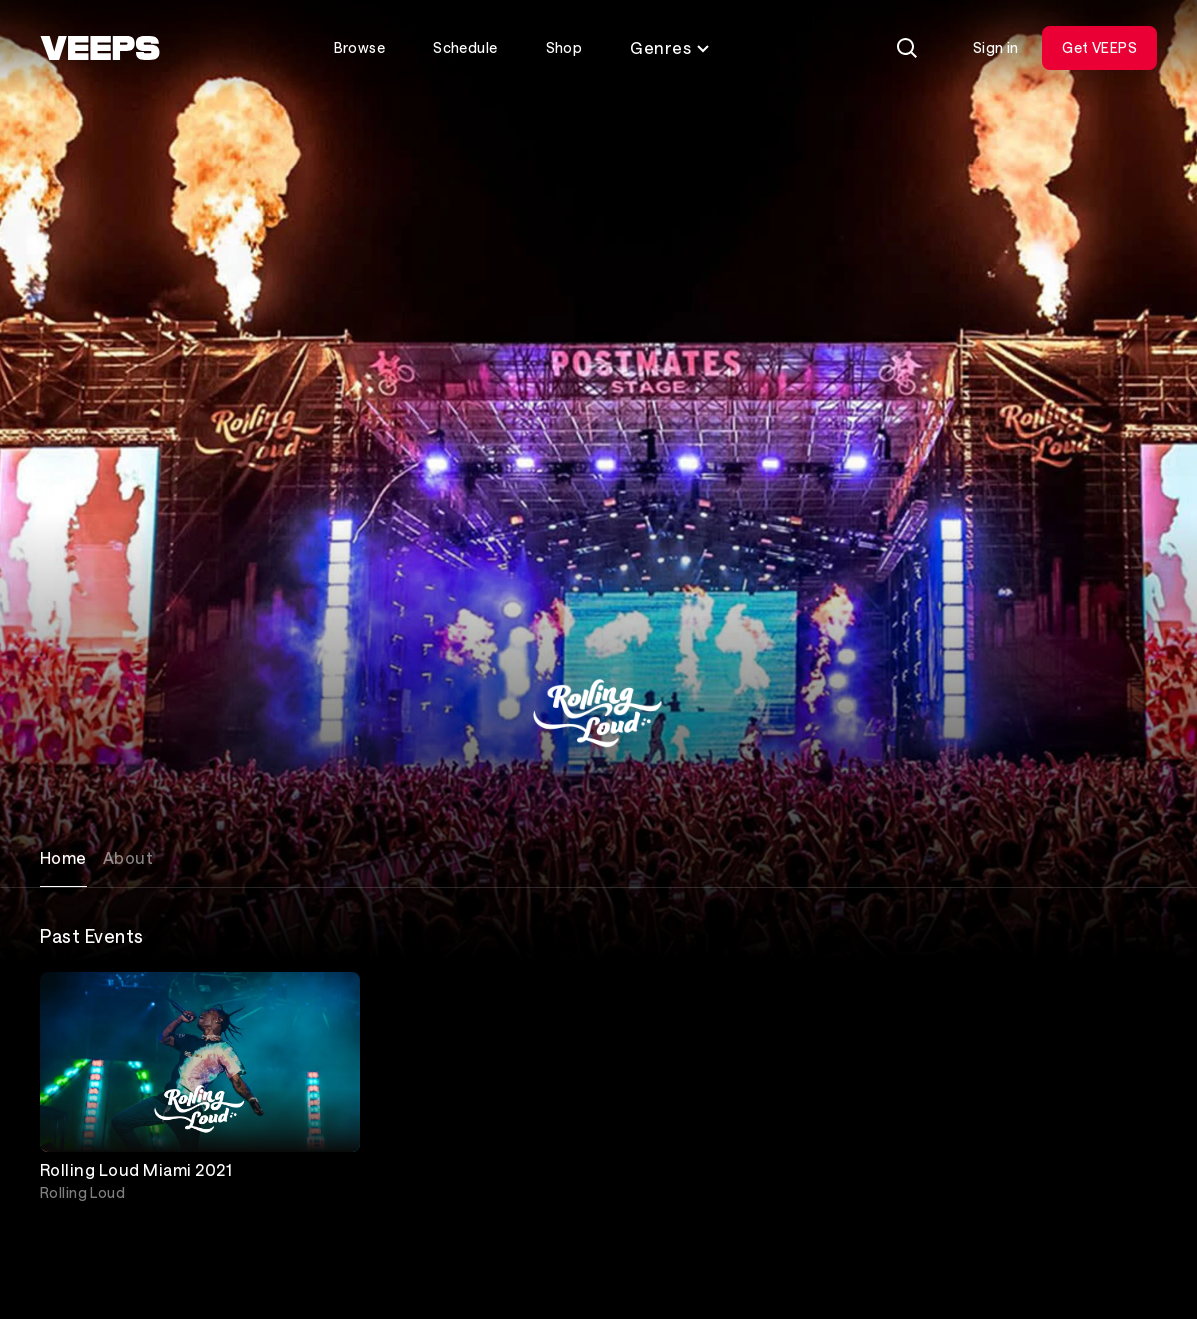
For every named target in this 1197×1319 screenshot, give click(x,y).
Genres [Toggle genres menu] (670, 47)
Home (63, 857)
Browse (360, 47)
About (128, 857)
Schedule (465, 47)
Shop (564, 47)
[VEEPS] (100, 48)
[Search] (907, 48)
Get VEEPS (1099, 47)
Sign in (996, 47)
